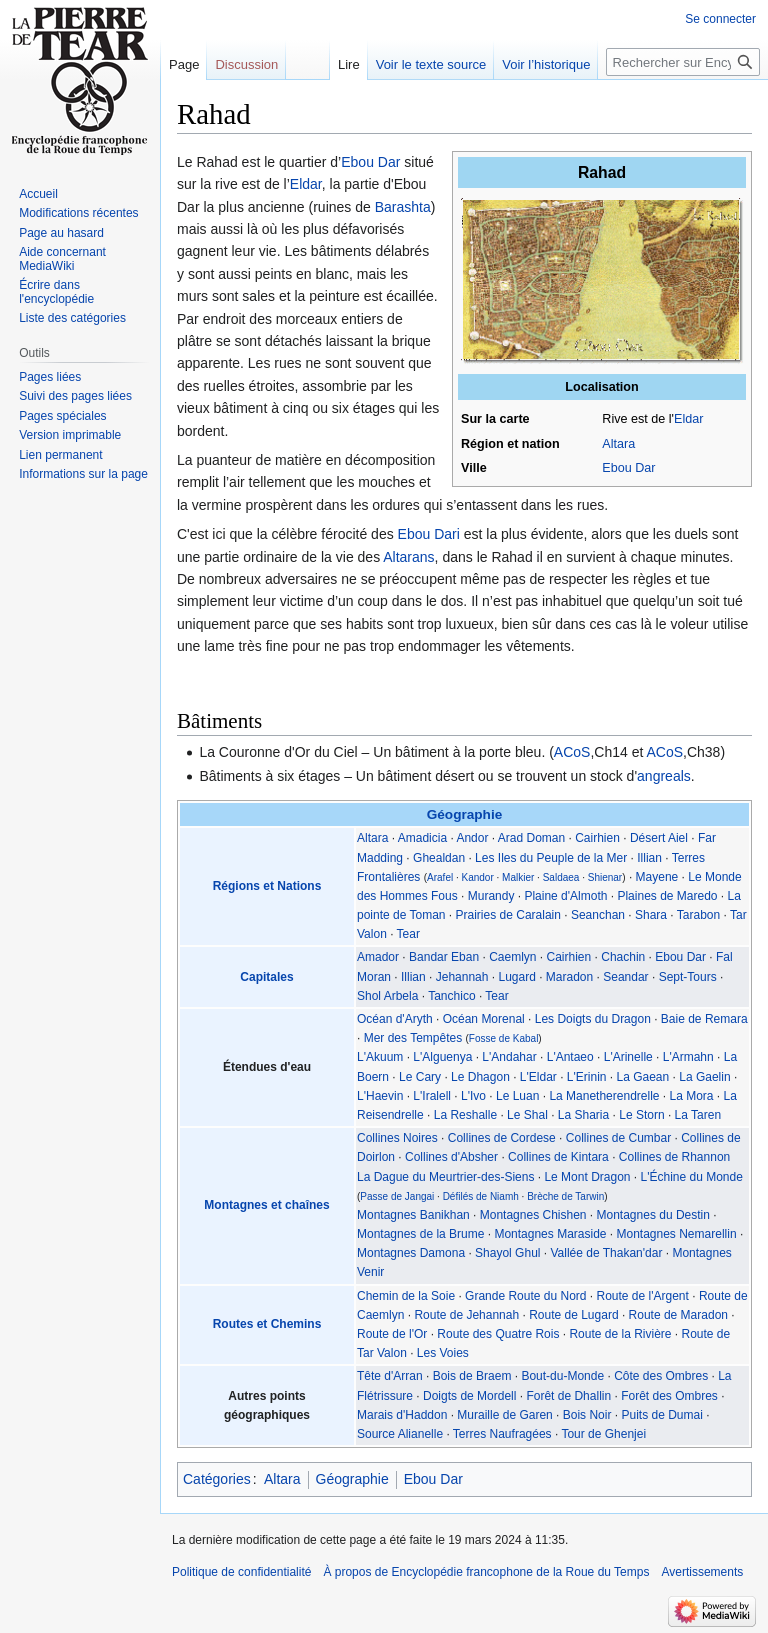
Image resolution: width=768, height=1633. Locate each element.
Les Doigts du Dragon (593, 1019)
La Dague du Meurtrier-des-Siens (445, 1177)
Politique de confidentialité (241, 1572)
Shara (651, 915)
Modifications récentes (78, 213)
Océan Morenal (484, 1019)
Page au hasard (61, 233)
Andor (472, 838)
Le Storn (641, 1115)
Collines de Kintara (558, 1157)
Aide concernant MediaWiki (62, 259)
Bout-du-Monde (562, 1376)
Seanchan (598, 915)
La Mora (692, 1096)
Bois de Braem (472, 1376)
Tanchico (451, 996)
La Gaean (643, 1077)
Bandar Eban (444, 957)
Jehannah (462, 977)
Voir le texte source (431, 64)
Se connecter (720, 19)
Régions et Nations (267, 886)
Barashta (403, 207)
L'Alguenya (442, 1057)
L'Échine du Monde (692, 1177)
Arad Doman (531, 838)
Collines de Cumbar (618, 1138)
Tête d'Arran (390, 1376)
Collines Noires (397, 1138)
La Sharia (583, 1115)
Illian (649, 858)
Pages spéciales (62, 416)
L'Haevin (380, 1096)
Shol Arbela (387, 996)
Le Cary (420, 1077)
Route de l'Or (392, 1334)
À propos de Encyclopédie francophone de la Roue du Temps (486, 1572)
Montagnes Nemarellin (677, 1234)
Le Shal (527, 1115)
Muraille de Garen (504, 1415)
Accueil (38, 194)
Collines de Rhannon (674, 1157)
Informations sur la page (83, 474)
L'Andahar (509, 1057)
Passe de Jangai (397, 1196)
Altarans (408, 557)
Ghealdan (439, 858)
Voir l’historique (546, 64)
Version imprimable (70, 435)
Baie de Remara (704, 1019)
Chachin (623, 957)
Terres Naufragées (502, 1434)
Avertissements (702, 1572)
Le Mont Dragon (587, 1177)
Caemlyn (512, 957)
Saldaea (561, 877)
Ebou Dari (429, 534)
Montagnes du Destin (653, 1215)
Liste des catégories (72, 318)
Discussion (246, 64)
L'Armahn (688, 1057)
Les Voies (443, 1353)
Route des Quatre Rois (498, 1334)
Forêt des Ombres (669, 1396)
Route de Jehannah (466, 1315)
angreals (664, 776)
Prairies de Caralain (508, 915)
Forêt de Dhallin (568, 1396)
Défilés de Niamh (481, 1196)
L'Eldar (538, 1077)
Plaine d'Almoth (565, 896)
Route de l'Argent (643, 1296)
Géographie (465, 814)
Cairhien (597, 838)
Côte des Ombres (661, 1376)
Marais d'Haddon (402, 1415)
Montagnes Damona (411, 1253)
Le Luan (517, 1096)
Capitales (266, 977)
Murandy (491, 896)
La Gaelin (704, 1077)
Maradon (569, 977)
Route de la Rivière (620, 1334)
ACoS (572, 752)
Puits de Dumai (661, 1415)
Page (184, 64)
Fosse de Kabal (504, 1038)
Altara (618, 444)
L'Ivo (473, 1096)
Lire (349, 64)
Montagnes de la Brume (420, 1234)
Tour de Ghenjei (603, 1434)
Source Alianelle (400, 1434)
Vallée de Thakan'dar (606, 1253)
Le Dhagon (480, 1077)
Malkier (518, 877)
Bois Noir (587, 1415)
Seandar (625, 977)
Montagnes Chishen (533, 1215)
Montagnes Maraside (550, 1234)
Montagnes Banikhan (413, 1215)
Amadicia (422, 838)
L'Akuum (380, 1057)
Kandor (478, 877)
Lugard (516, 977)
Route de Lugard (573, 1315)
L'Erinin (587, 1077)
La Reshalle (465, 1115)
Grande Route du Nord (525, 1296)
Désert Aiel (659, 838)
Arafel (440, 877)
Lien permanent (60, 455)
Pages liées (50, 377)
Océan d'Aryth (395, 1019)
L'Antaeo (570, 1057)
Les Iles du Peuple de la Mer (551, 858)
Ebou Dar (628, 468)
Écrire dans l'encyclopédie (56, 292)
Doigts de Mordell (469, 1396)
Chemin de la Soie (406, 1296)
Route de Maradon (678, 1315)
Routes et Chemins (267, 1324)
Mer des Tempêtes (413, 1038)
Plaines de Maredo (667, 896)
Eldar (688, 419)
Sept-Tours (688, 977)
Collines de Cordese (502, 1138)
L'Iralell (432, 1096)
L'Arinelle (628, 1057)
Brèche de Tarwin (565, 1196)
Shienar (605, 877)
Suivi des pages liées (75, 396)
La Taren (698, 1115)
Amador (378, 957)
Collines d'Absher (451, 1157)
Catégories (217, 1479)
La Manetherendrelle (604, 1096)
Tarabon (698, 915)
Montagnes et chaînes (266, 1205)
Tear (408, 934)
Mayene (657, 877)
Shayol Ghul (507, 1253)
